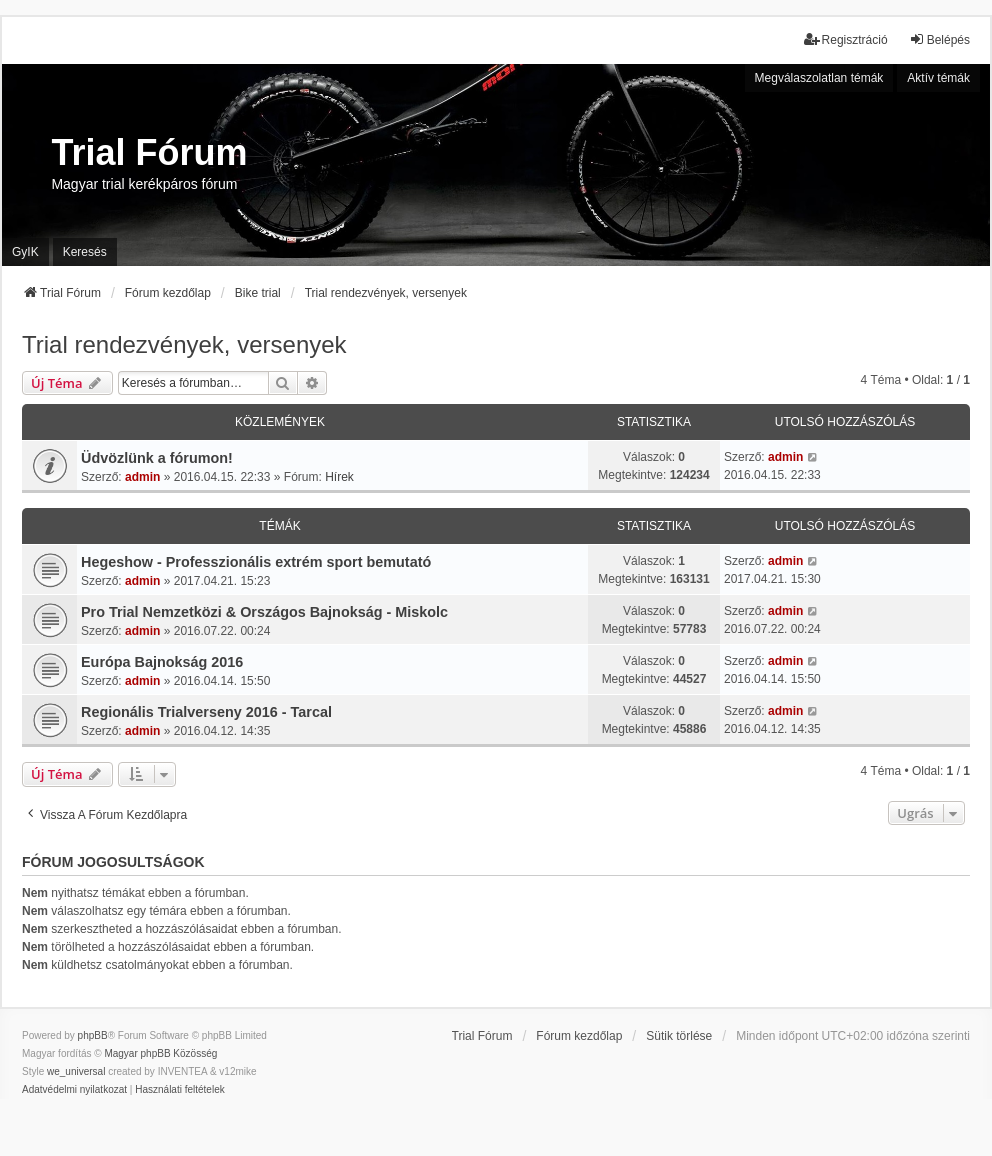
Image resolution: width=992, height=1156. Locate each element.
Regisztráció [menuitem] (846, 39)
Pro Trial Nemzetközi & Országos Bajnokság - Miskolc (264, 612)
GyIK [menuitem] (25, 252)
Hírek (339, 477)
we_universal (76, 1071)
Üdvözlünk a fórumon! (157, 458)
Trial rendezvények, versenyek (184, 344)
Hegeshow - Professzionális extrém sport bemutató (256, 562)
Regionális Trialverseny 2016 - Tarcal (206, 712)
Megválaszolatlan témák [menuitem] (819, 78)
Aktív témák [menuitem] (938, 78)
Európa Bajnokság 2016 (162, 662)
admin (142, 477)
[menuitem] (74, 1090)
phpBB (93, 1035)
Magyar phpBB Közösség (160, 1053)
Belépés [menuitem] (939, 39)
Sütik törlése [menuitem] (679, 1036)
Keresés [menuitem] (85, 252)
